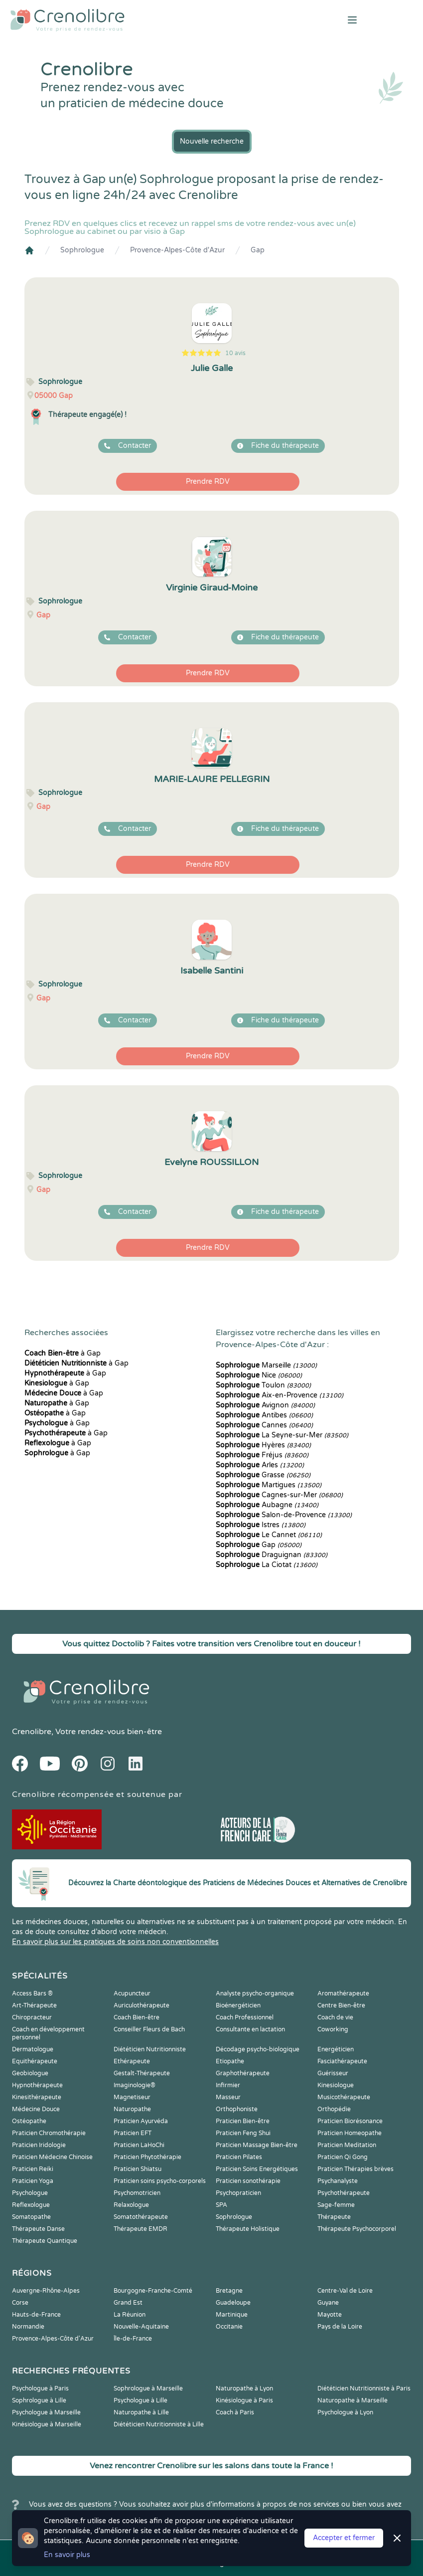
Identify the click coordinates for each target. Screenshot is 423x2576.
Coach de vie (335, 2017)
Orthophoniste (237, 2109)
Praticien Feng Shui (243, 2133)
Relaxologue (131, 2204)
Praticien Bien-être (243, 2121)
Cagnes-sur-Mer (279, 1495)
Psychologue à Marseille (46, 2412)
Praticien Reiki (32, 2169)
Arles (260, 1465)
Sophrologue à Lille (39, 2400)
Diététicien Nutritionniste (150, 2049)
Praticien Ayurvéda (141, 2121)
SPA (221, 2204)
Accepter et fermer (344, 2538)
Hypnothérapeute (37, 2085)
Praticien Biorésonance (350, 2121)
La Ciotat (266, 1565)
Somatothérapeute (141, 2216)
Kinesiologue (335, 2085)
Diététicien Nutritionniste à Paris (364, 2388)
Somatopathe (31, 2216)
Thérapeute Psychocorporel (356, 2228)
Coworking (332, 2029)
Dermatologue (32, 2049)
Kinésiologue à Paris (244, 2400)
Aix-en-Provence (279, 1395)
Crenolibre (31, 1732)
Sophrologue (82, 250)
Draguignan (271, 1555)
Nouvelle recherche (212, 141)
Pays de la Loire (339, 2326)
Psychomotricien (137, 2192)
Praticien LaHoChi (139, 2145)
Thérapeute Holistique (248, 2228)
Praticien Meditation (346, 2145)
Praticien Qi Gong (342, 2157)
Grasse (263, 1475)
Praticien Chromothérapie (49, 2133)
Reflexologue (31, 2204)
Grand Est (128, 2302)
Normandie (28, 2326)
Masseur (228, 2097)
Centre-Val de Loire (345, 2290)
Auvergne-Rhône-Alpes (46, 2290)
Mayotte (329, 2314)
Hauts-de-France (36, 2314)
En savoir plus (67, 2555)
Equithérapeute (34, 2061)
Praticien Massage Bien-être (256, 2145)
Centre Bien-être (341, 2005)
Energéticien (335, 2049)
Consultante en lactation (250, 2029)
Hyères (263, 1445)
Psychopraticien (238, 2192)
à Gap (62, 1353)
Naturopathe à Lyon (244, 2388)
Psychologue (30, 2192)
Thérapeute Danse (38, 2228)
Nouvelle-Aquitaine (141, 2326)
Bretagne (229, 2290)
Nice (259, 1375)
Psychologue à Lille (140, 2400)
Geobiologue (30, 2073)
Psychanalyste (337, 2181)
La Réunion (129, 2314)
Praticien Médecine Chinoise (52, 2157)
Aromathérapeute (343, 1993)
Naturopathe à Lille (141, 2412)
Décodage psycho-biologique (257, 2049)
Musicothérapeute (343, 2097)
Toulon (263, 1385)
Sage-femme (336, 2204)
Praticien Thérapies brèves (355, 2169)
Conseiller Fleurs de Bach (149, 2029)
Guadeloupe (233, 2302)
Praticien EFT (132, 2133)
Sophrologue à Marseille (148, 2388)
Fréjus (262, 1455)
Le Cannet (269, 1535)
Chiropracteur (32, 2017)
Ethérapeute (132, 2061)
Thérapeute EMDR (140, 2228)
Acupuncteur (132, 1993)
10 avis (235, 353)
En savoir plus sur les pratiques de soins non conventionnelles (115, 1942)
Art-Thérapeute (34, 2005)
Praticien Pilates (239, 2157)
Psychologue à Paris (40, 2388)
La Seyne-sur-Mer (282, 1435)
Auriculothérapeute (141, 2005)
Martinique (232, 2314)
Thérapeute (334, 2216)
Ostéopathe (29, 2121)
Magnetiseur (132, 2097)
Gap (258, 250)
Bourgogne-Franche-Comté (153, 2290)
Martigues (268, 1485)
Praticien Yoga (32, 2181)
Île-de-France (133, 2338)
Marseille (266, 1365)
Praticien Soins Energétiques (257, 2169)
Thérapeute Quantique (44, 2240)
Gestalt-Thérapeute (142, 2073)
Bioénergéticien (238, 2005)
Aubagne (267, 1505)
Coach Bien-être (136, 2017)
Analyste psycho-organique (255, 1993)
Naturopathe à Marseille (352, 2400)
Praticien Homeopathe (349, 2133)
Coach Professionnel (245, 2017)
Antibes (264, 1415)
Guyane (328, 2302)
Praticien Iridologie (39, 2145)
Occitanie (229, 2326)
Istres (260, 1525)
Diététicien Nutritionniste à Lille (159, 2424)
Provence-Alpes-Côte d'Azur (177, 250)
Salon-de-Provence (284, 1515)
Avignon (265, 1405)
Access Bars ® (32, 1993)
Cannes (264, 1425)
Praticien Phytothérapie (147, 2157)
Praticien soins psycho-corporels (160, 2181)
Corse (20, 2302)
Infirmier (228, 2085)
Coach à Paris (235, 2412)
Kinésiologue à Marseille (46, 2424)
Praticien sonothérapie (248, 2181)
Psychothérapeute (343, 2192)
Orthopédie (334, 2109)
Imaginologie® (134, 2085)
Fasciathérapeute (342, 2061)
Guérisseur (332, 2073)
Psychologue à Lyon (345, 2412)
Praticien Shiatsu (137, 2169)
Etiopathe (230, 2061)
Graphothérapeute (243, 2073)
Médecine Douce (36, 2109)
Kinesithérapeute (36, 2097)
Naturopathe (132, 2109)
